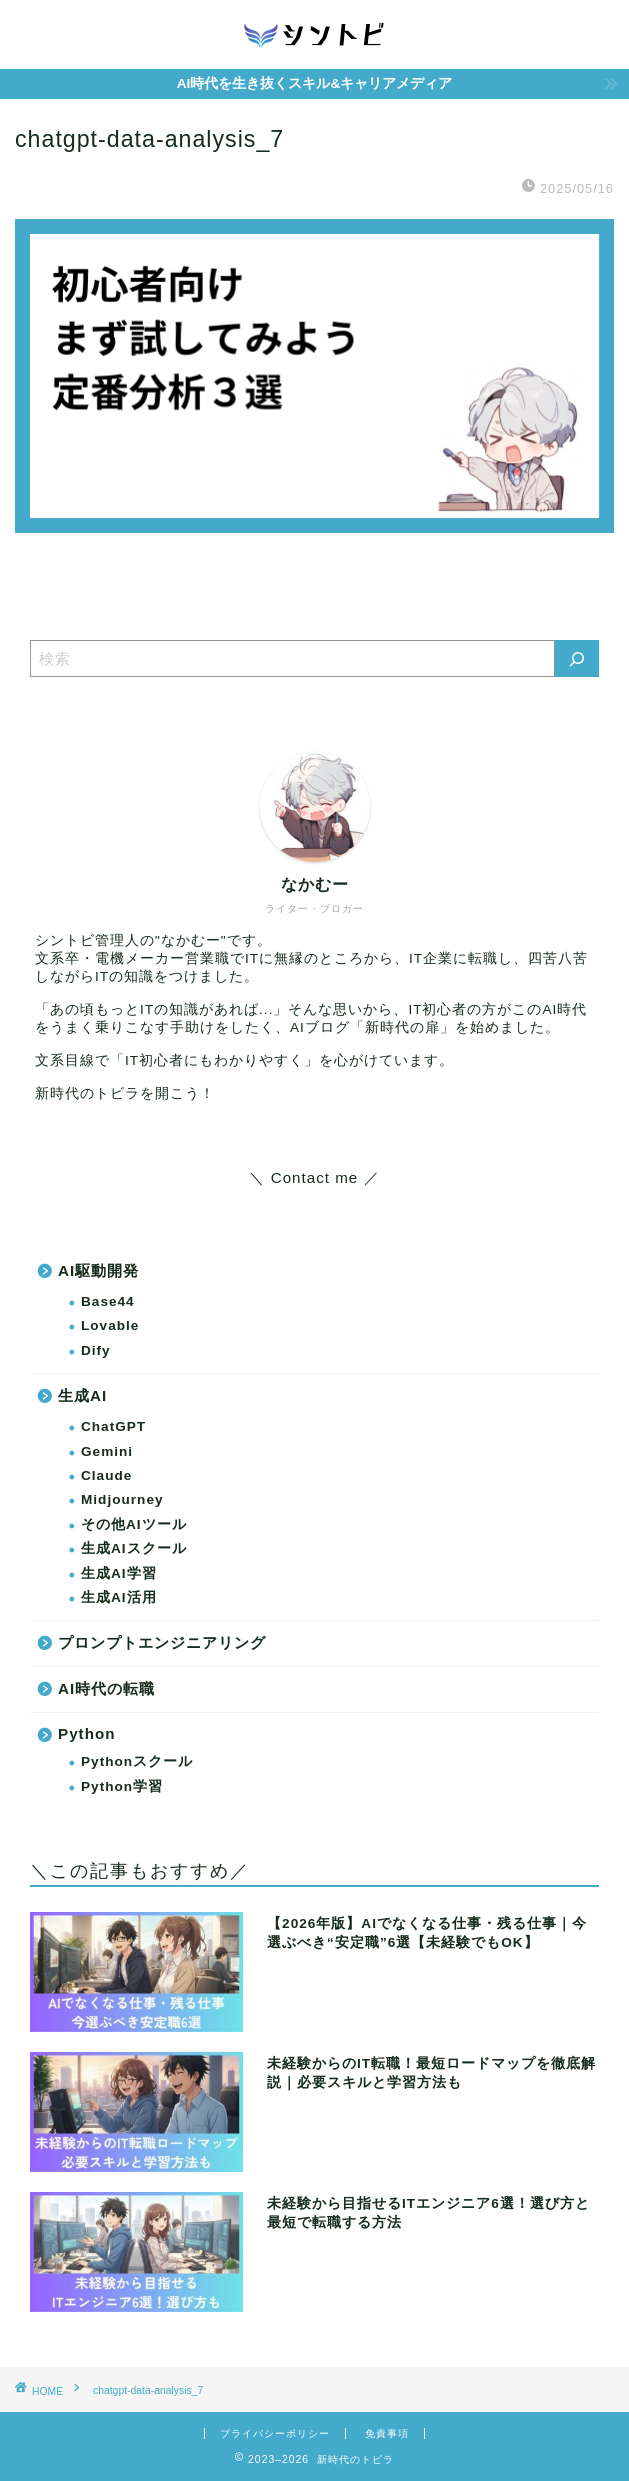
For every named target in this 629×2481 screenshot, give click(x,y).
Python (86, 1733)
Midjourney (122, 1499)
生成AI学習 (119, 1573)
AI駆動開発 (98, 1270)
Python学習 (122, 1786)
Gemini (107, 1451)
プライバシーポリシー (275, 2433)
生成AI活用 (119, 1597)
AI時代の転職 (106, 1688)
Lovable (110, 1325)
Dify (96, 1350)
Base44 (108, 1301)
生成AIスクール (134, 1548)
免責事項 (387, 2433)
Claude (106, 1475)
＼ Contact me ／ (314, 1177)
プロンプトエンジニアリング (162, 1642)
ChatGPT (113, 1426)
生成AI (82, 1395)
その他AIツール (134, 1524)
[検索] (577, 658)
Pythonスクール (137, 1761)
